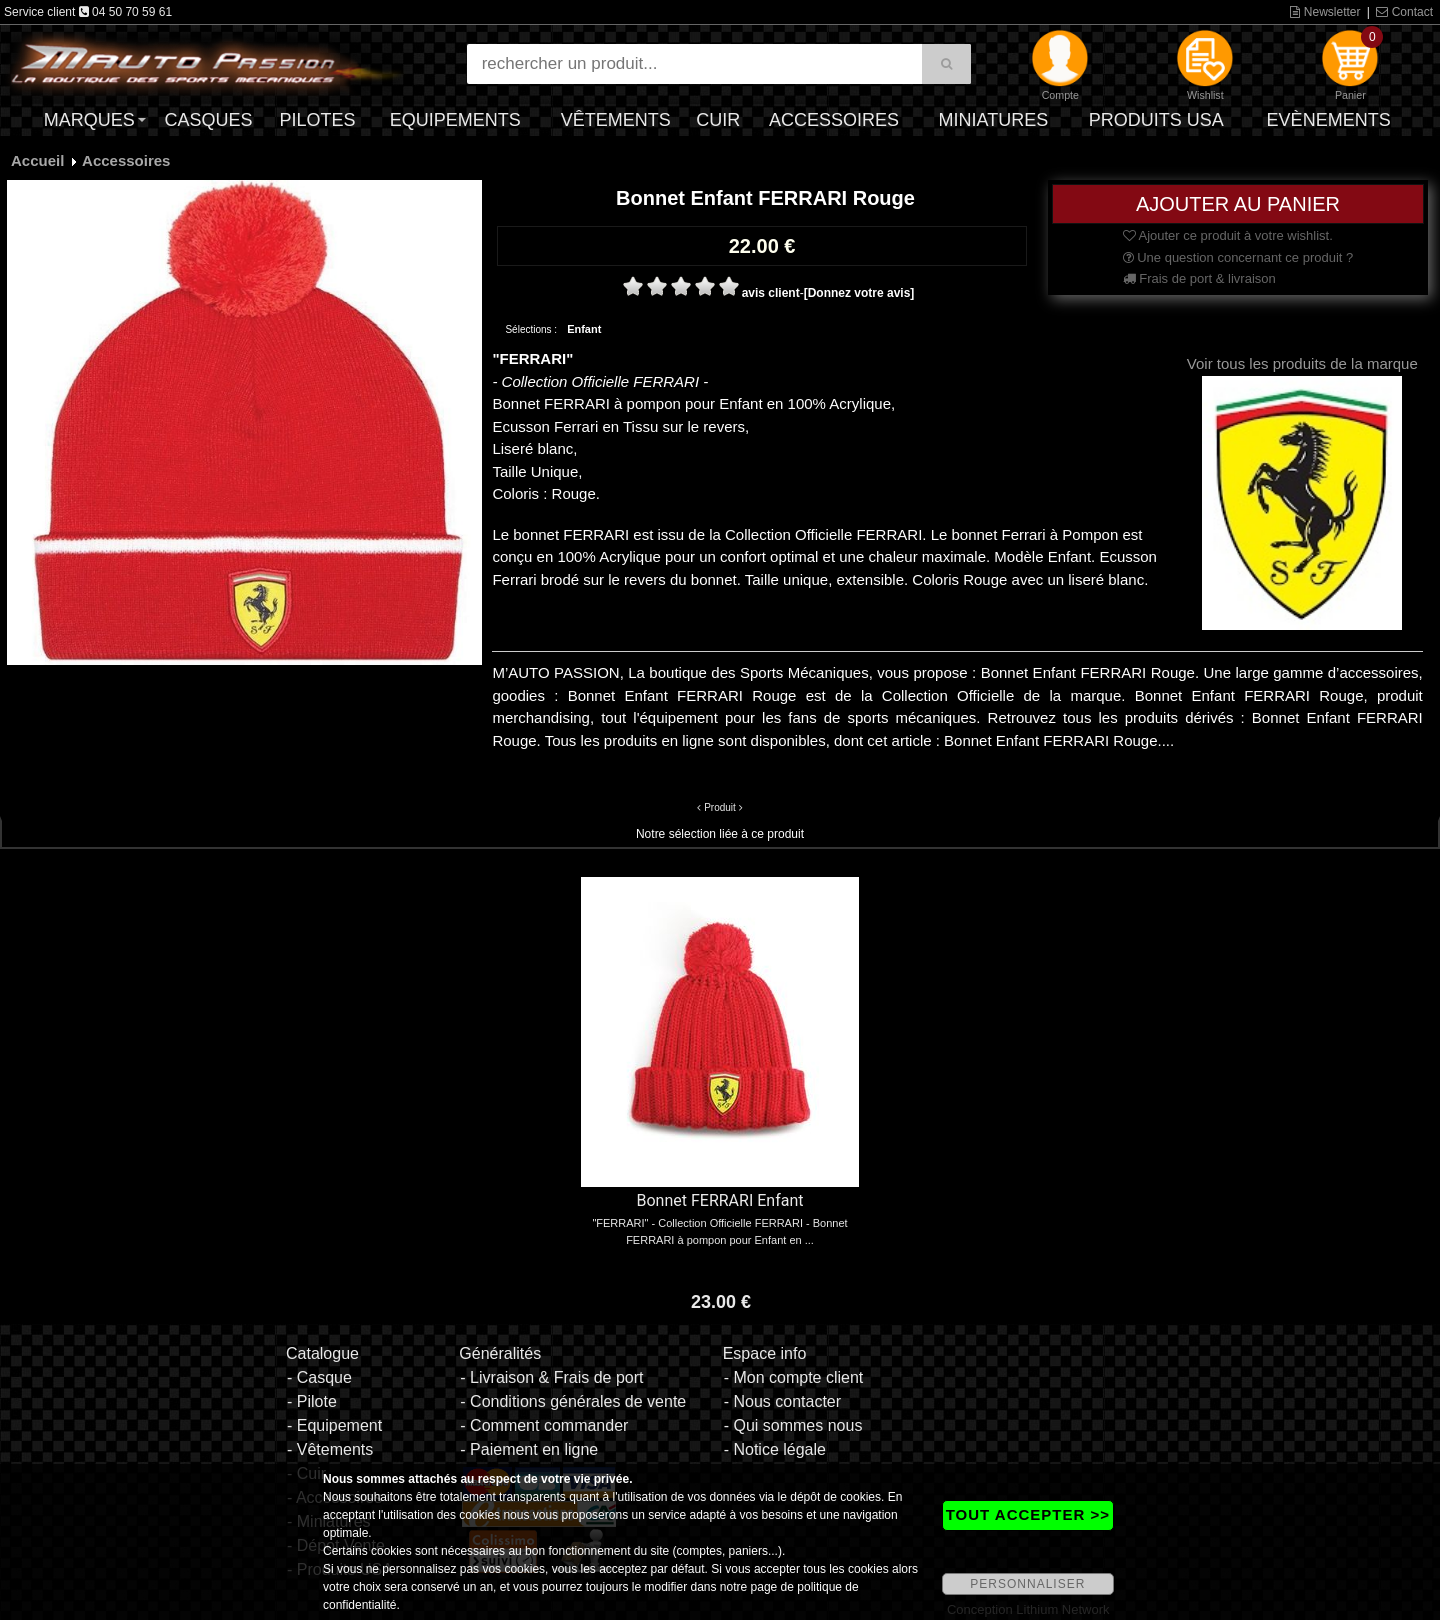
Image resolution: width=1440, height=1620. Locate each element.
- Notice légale (775, 1449)
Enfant (584, 329)
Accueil (37, 160)
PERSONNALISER (1027, 1584)
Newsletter (1325, 12)
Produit (720, 807)
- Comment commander (544, 1425)
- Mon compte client (794, 1377)
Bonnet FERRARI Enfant (720, 1200)
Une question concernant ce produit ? (1238, 257)
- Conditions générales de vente (573, 1401)
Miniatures (994, 120)
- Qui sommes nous (793, 1425)
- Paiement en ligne (529, 1449)
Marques (89, 120)
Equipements (455, 120)
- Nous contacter (782, 1401)
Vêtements (616, 120)
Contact (1404, 12)
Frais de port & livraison (1199, 278)
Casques (208, 120)
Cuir (718, 120)
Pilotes (318, 120)
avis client (771, 293)
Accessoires (834, 120)
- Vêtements (330, 1449)
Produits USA (1156, 120)
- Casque (319, 1377)
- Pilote (312, 1401)
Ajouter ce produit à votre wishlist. (1228, 235)
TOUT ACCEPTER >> (1028, 1514)
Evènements (1329, 120)
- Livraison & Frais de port (551, 1377)
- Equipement (334, 1425)
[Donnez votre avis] (859, 293)
